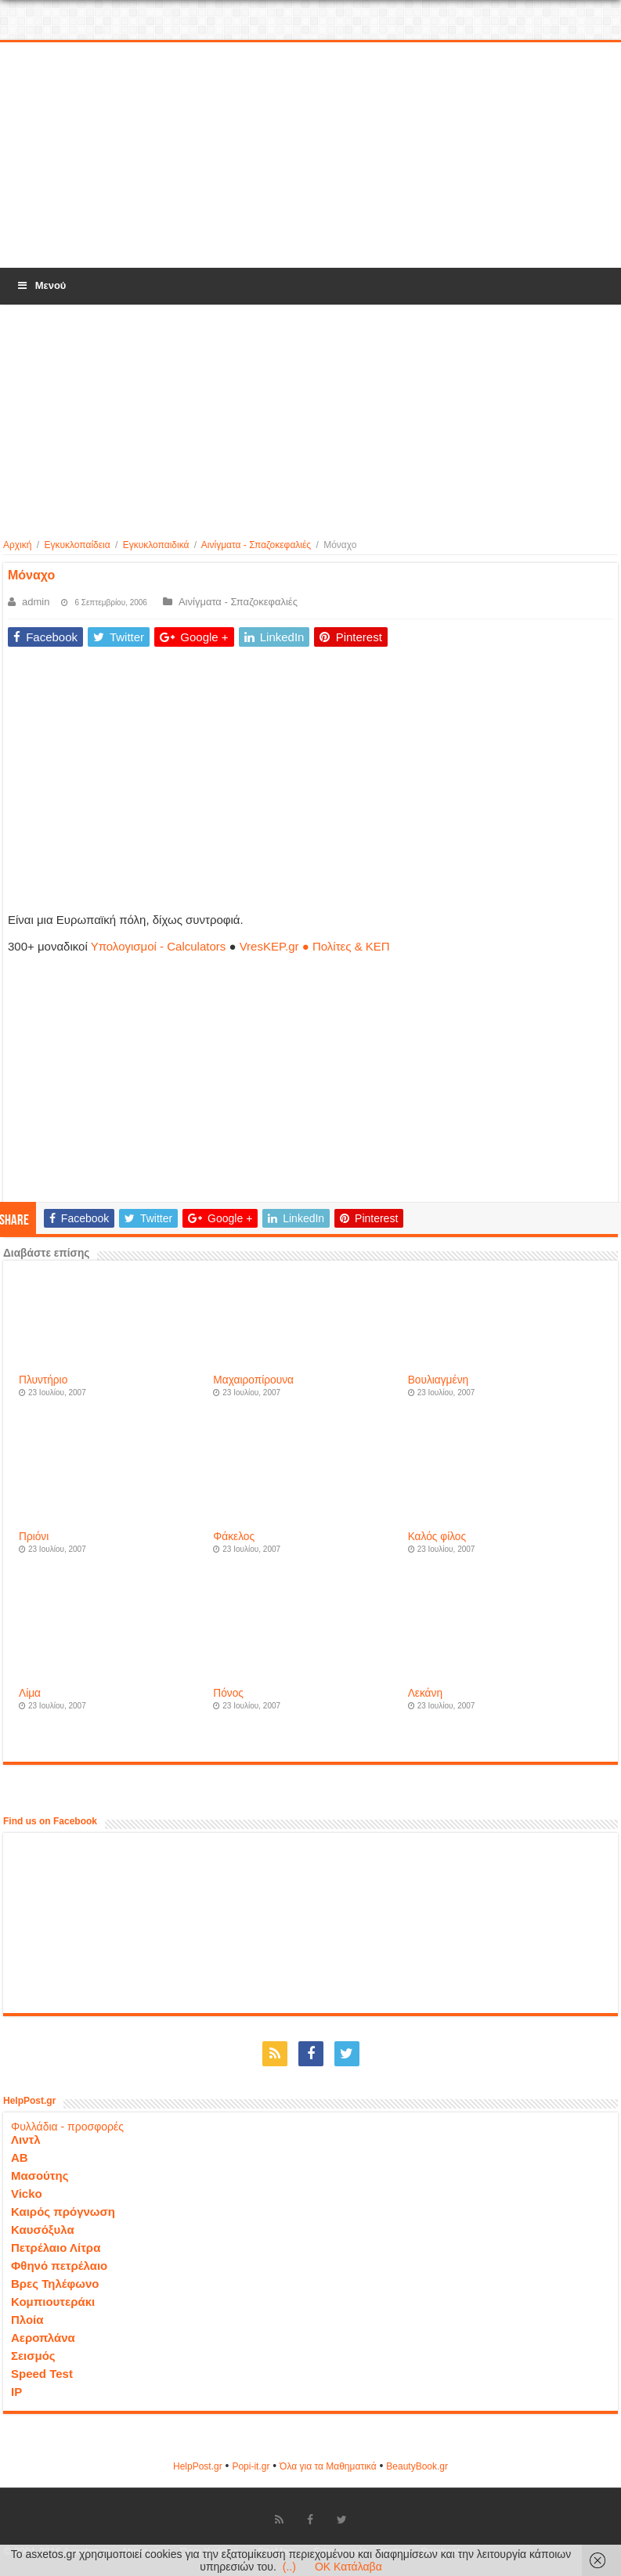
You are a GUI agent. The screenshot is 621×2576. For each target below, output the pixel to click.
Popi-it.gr (250, 2466)
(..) (289, 2566)
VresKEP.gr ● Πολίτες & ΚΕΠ (315, 946)
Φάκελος (234, 1536)
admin (35, 602)
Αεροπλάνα (43, 2337)
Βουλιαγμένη (438, 1380)
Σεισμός (33, 2355)
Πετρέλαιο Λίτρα (55, 2247)
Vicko (26, 2193)
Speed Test (42, 2373)
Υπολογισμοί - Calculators (158, 946)
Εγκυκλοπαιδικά (156, 544)
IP (16, 2391)
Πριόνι (34, 1536)
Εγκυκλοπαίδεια (77, 544)
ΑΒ (19, 2157)
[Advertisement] (311, 155)
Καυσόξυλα (42, 2229)
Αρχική (17, 544)
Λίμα (30, 1693)
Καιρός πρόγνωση (63, 2211)
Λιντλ (26, 2139)
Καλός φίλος (437, 1536)
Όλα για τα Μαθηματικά (328, 2466)
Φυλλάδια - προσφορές (67, 2126)
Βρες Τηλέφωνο (55, 2283)
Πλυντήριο (43, 1380)
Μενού (41, 285)
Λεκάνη (425, 1693)
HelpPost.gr (197, 2466)
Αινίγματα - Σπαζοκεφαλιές (256, 544)
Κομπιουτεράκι (53, 2301)
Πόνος (228, 1693)
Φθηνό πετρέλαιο (59, 2265)
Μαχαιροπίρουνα (253, 1380)
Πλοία (27, 2319)
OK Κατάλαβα (348, 2566)
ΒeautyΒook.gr (417, 2466)
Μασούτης (40, 2175)
